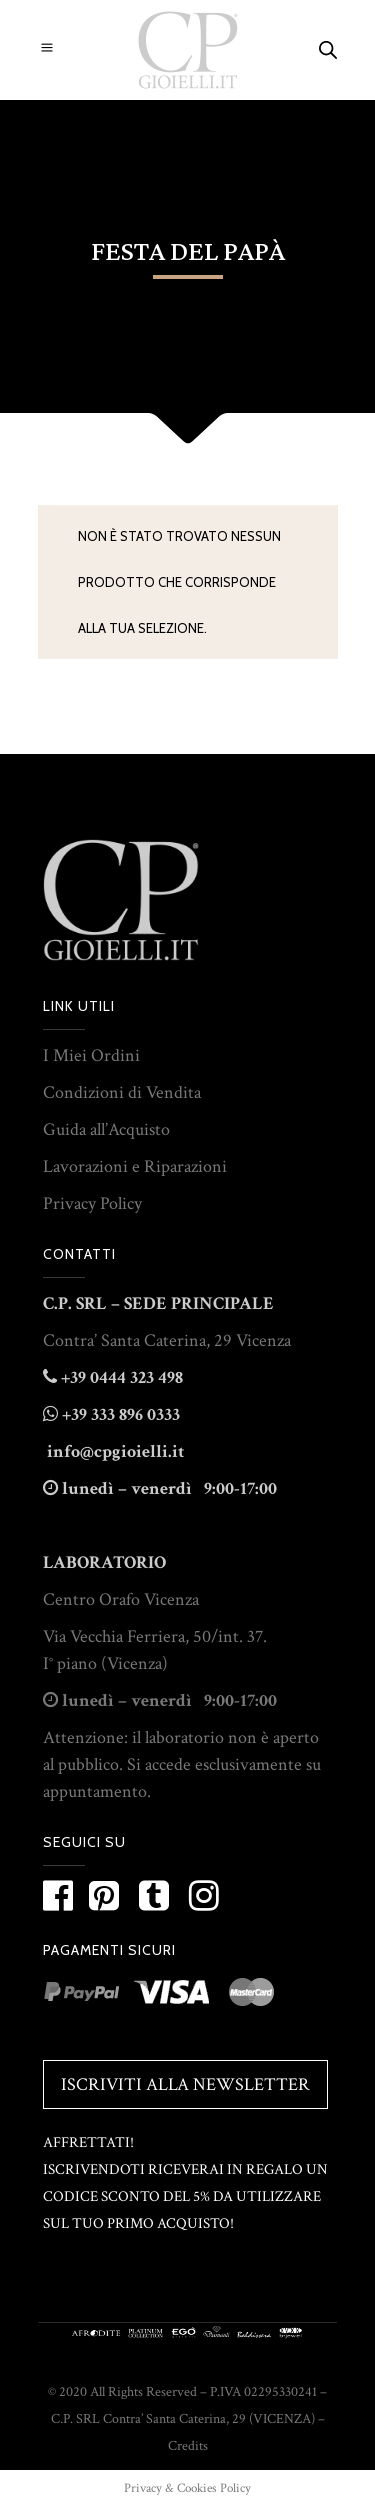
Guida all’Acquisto (106, 1129)
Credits (188, 2446)
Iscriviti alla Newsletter (185, 2084)
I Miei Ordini (91, 1055)
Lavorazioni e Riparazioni (135, 1166)
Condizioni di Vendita (122, 1092)
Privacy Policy (92, 1203)
